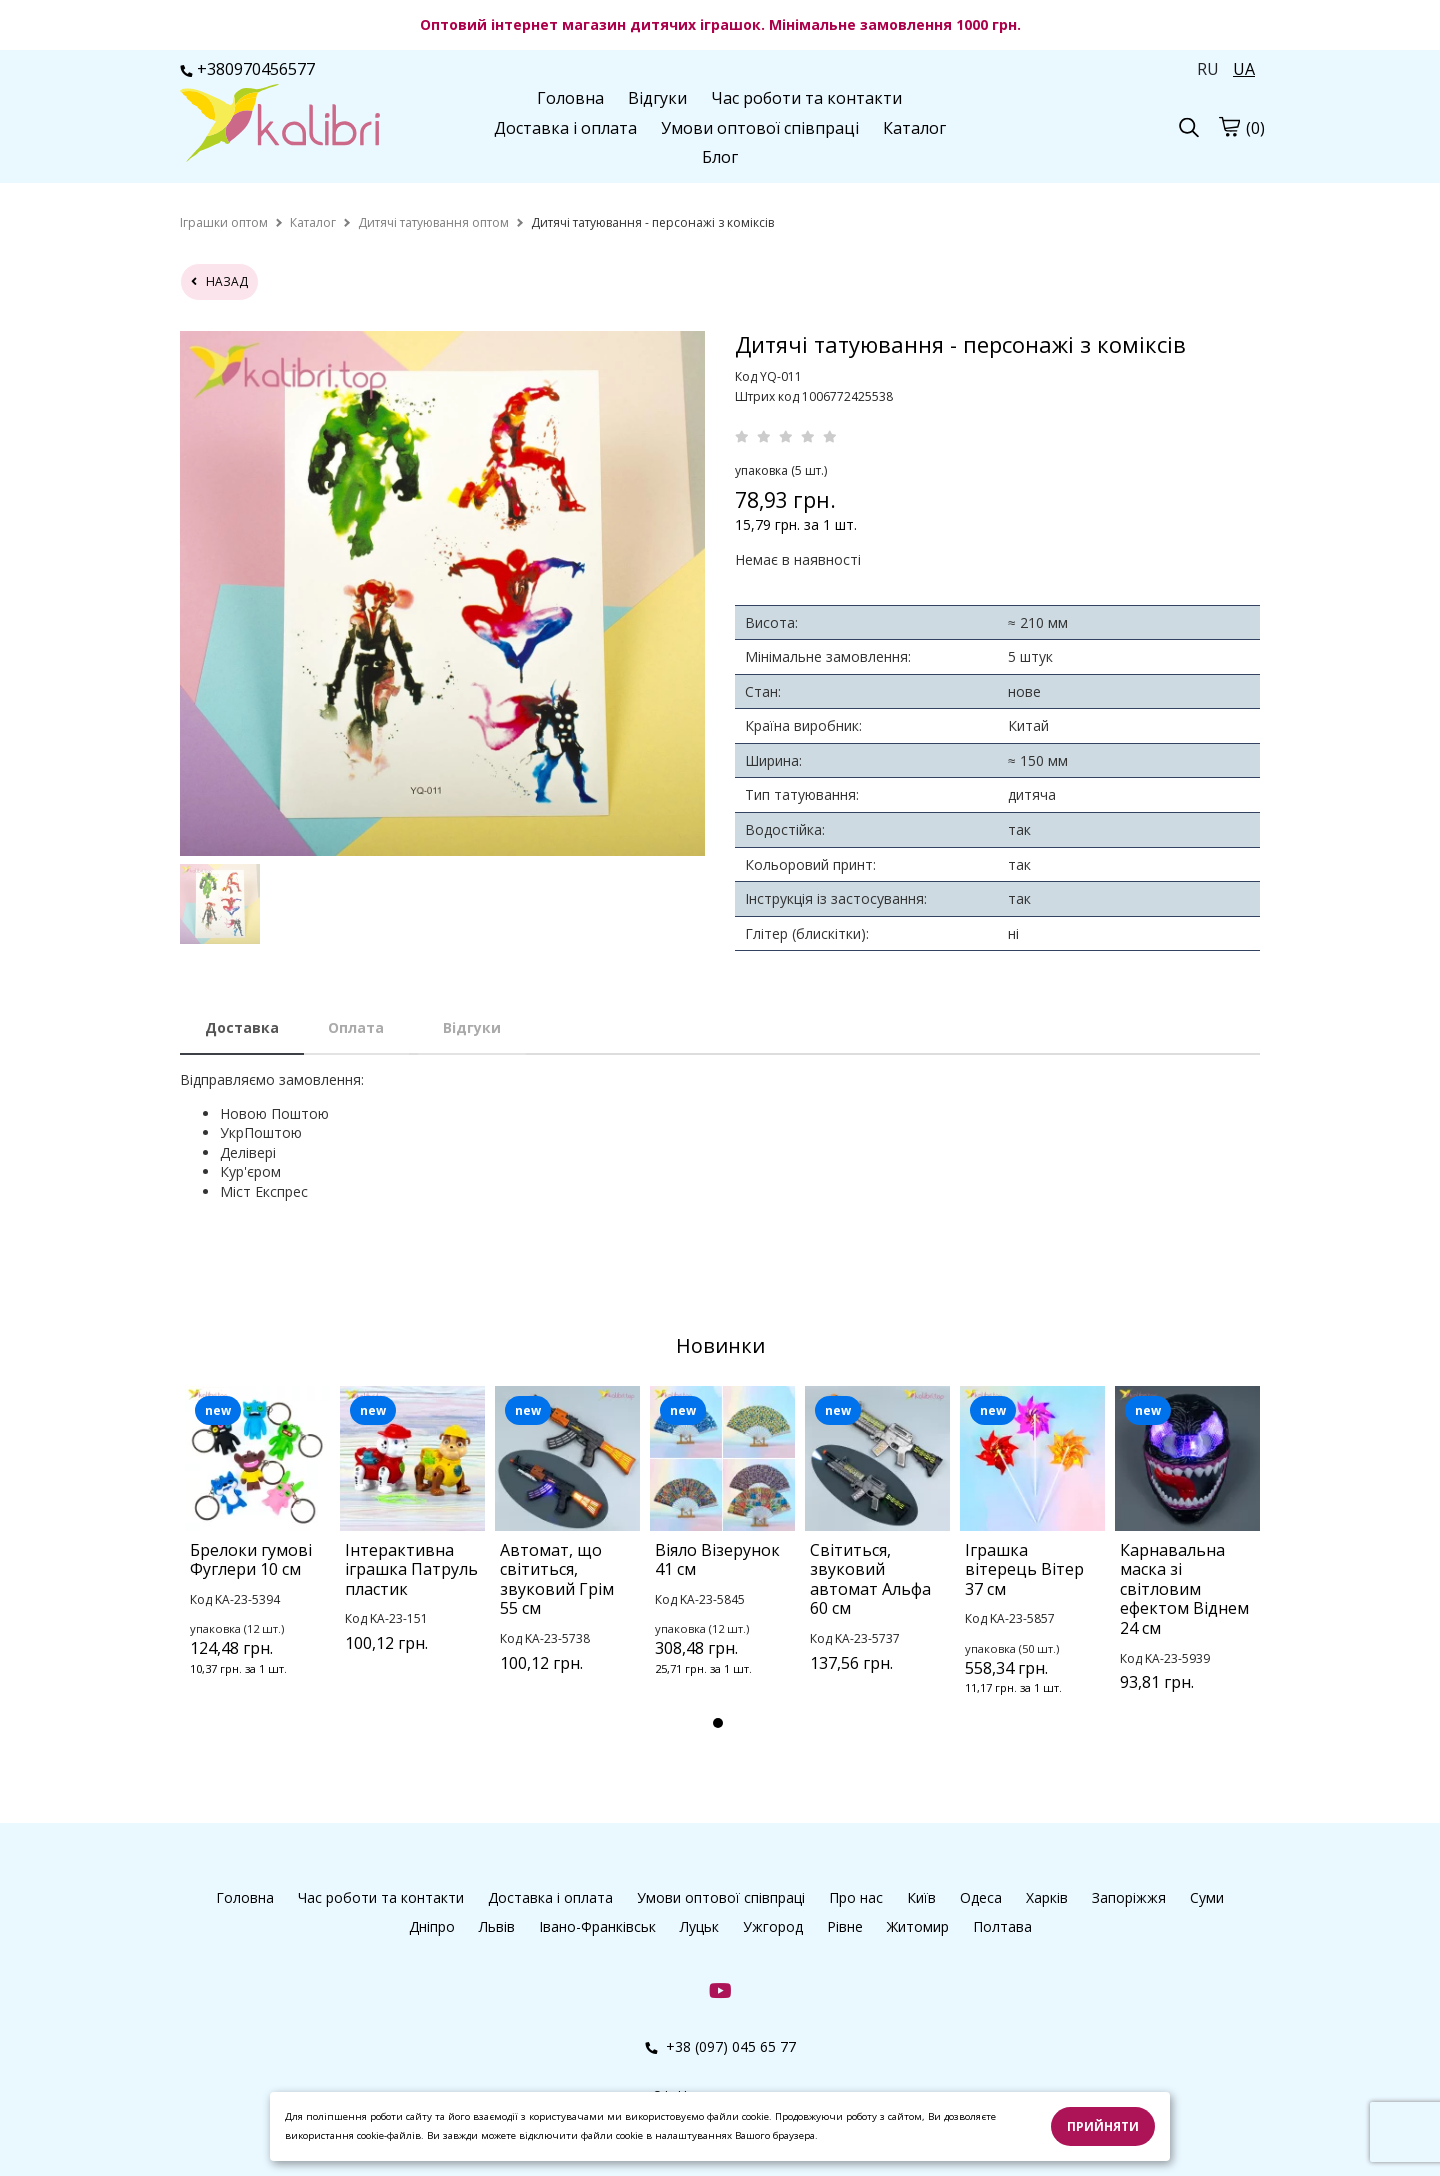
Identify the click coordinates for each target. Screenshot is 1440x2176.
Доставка (242, 1027)
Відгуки (657, 98)
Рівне (845, 1926)
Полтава (1002, 1926)
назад (219, 281)
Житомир (918, 1926)
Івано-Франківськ (597, 1926)
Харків (1047, 1897)
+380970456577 (247, 69)
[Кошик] (1229, 126)
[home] (224, 222)
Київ (921, 1897)
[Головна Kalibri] (280, 125)
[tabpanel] (257, 1557)
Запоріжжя (1129, 1897)
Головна (570, 98)
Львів (497, 1926)
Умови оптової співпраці (760, 128)
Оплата (356, 1027)
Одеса (981, 1897)
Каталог (914, 128)
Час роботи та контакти (806, 98)
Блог (720, 157)
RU (1208, 69)
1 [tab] (718, 1723)
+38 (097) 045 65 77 (720, 2046)
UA (1244, 69)
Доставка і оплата (565, 128)
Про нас (856, 1897)
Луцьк (699, 1926)
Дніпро (432, 1926)
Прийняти (1103, 2126)
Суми (1207, 1897)
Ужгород (773, 1926)
